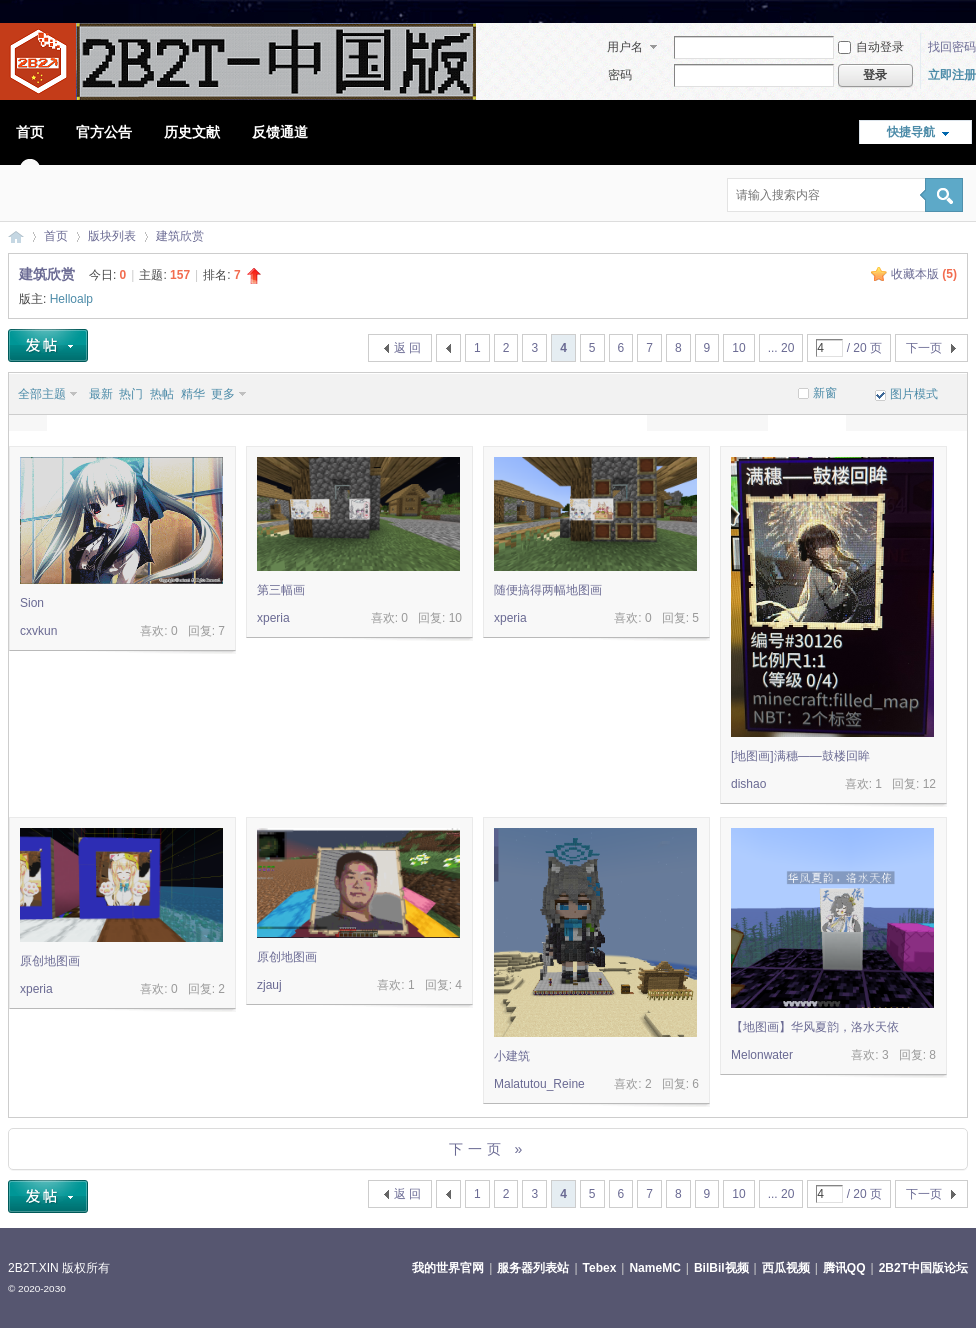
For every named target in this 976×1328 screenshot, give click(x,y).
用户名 (625, 47)
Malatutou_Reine (539, 1084)
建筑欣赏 (180, 236)
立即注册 (952, 75)
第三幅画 (281, 590)
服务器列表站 (533, 1268)
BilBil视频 (721, 1268)
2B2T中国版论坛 (923, 1268)
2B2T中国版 (16, 236)
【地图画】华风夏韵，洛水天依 (815, 1027)
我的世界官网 (448, 1268)
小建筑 (512, 1056)
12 (929, 784)
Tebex (600, 1268)
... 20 (781, 348)
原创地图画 (50, 961)
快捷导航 (911, 132)
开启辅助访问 (963, 14)
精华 (193, 394)
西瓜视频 (786, 1268)
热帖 (162, 394)
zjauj (269, 985)
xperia (273, 618)
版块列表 (112, 236)
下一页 (924, 348)
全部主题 (42, 394)
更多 (223, 394)
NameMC (654, 1268)
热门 (131, 394)
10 (738, 348)
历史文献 (192, 132)
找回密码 (952, 47)
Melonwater (762, 1055)
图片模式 (914, 394)
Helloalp (71, 299)
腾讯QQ (844, 1268)
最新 (101, 394)
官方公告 (104, 132)
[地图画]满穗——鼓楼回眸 (800, 756)
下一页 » (488, 1149)
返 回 (407, 348)
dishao (748, 784)
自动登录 (871, 47)
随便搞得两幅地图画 (548, 590)
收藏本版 (924, 274)
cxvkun (38, 631)
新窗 (825, 393)
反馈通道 (280, 132)
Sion (32, 603)
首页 (30, 132)
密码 (620, 75)
